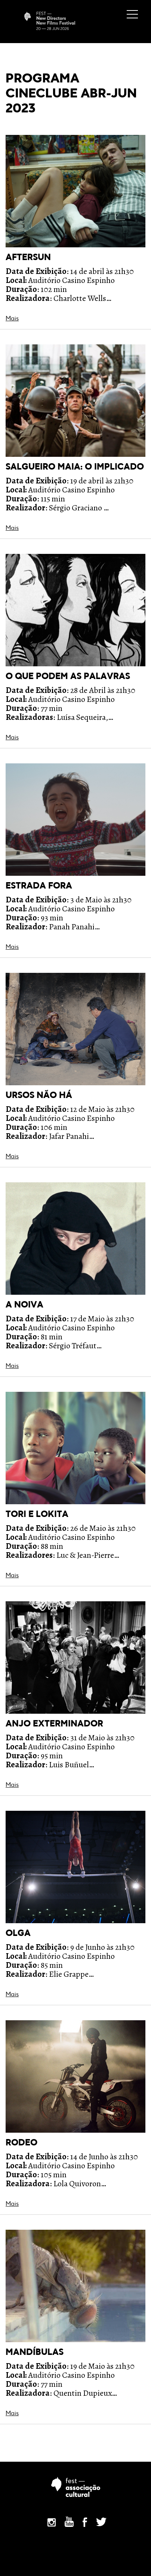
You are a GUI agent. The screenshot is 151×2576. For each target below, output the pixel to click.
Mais (12, 318)
